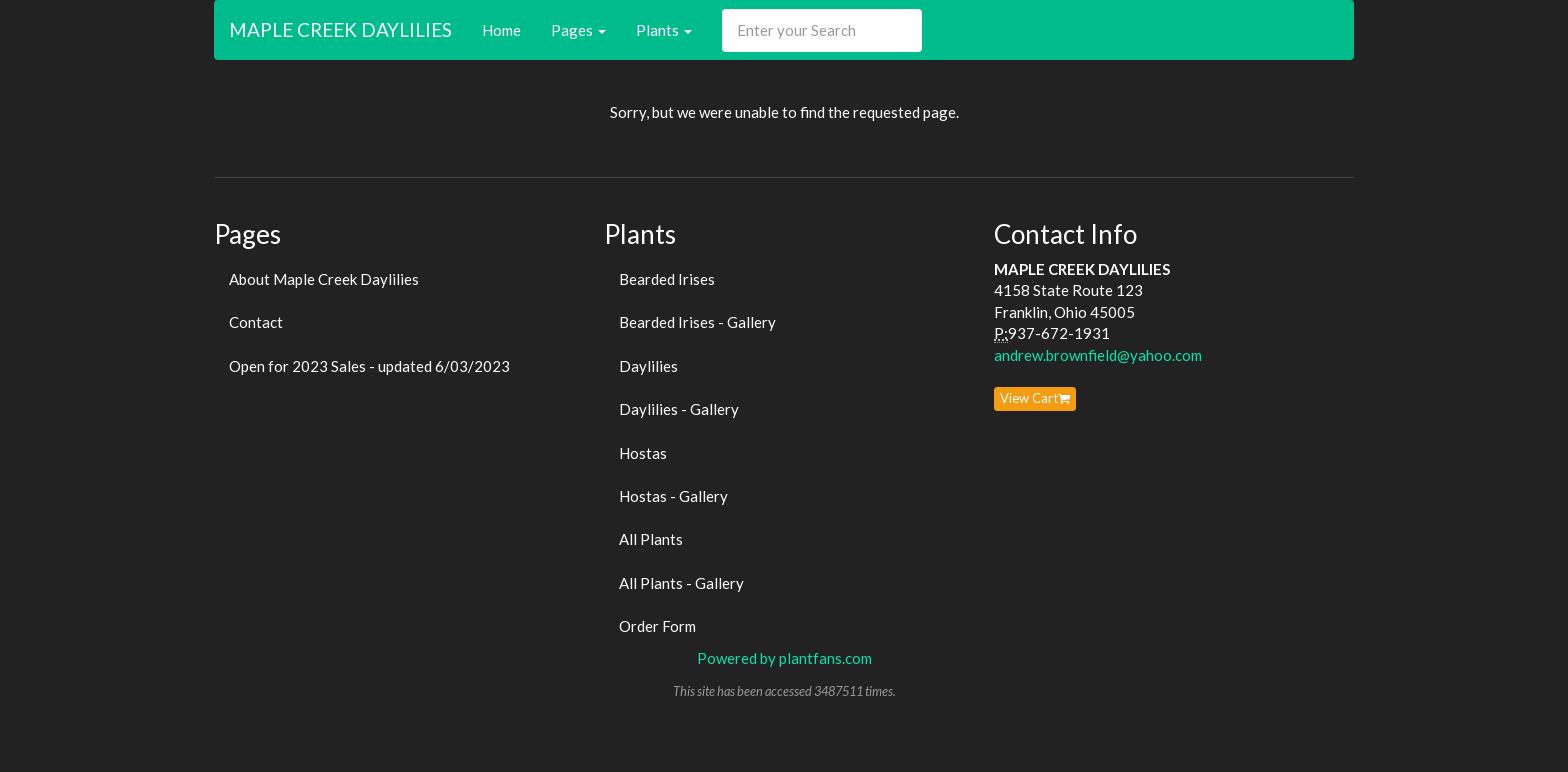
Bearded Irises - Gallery (697, 322)
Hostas (643, 453)
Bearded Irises (667, 279)
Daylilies (648, 366)
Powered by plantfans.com (784, 658)
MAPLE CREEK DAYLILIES (340, 29)
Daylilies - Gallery (679, 409)
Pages (578, 30)
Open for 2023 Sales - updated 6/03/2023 (369, 366)
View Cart (1035, 398)
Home (501, 30)
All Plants (651, 539)
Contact (256, 322)
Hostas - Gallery (673, 496)
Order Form (657, 626)
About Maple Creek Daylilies (324, 279)
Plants (664, 30)
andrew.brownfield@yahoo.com (1098, 355)
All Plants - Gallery (681, 583)
